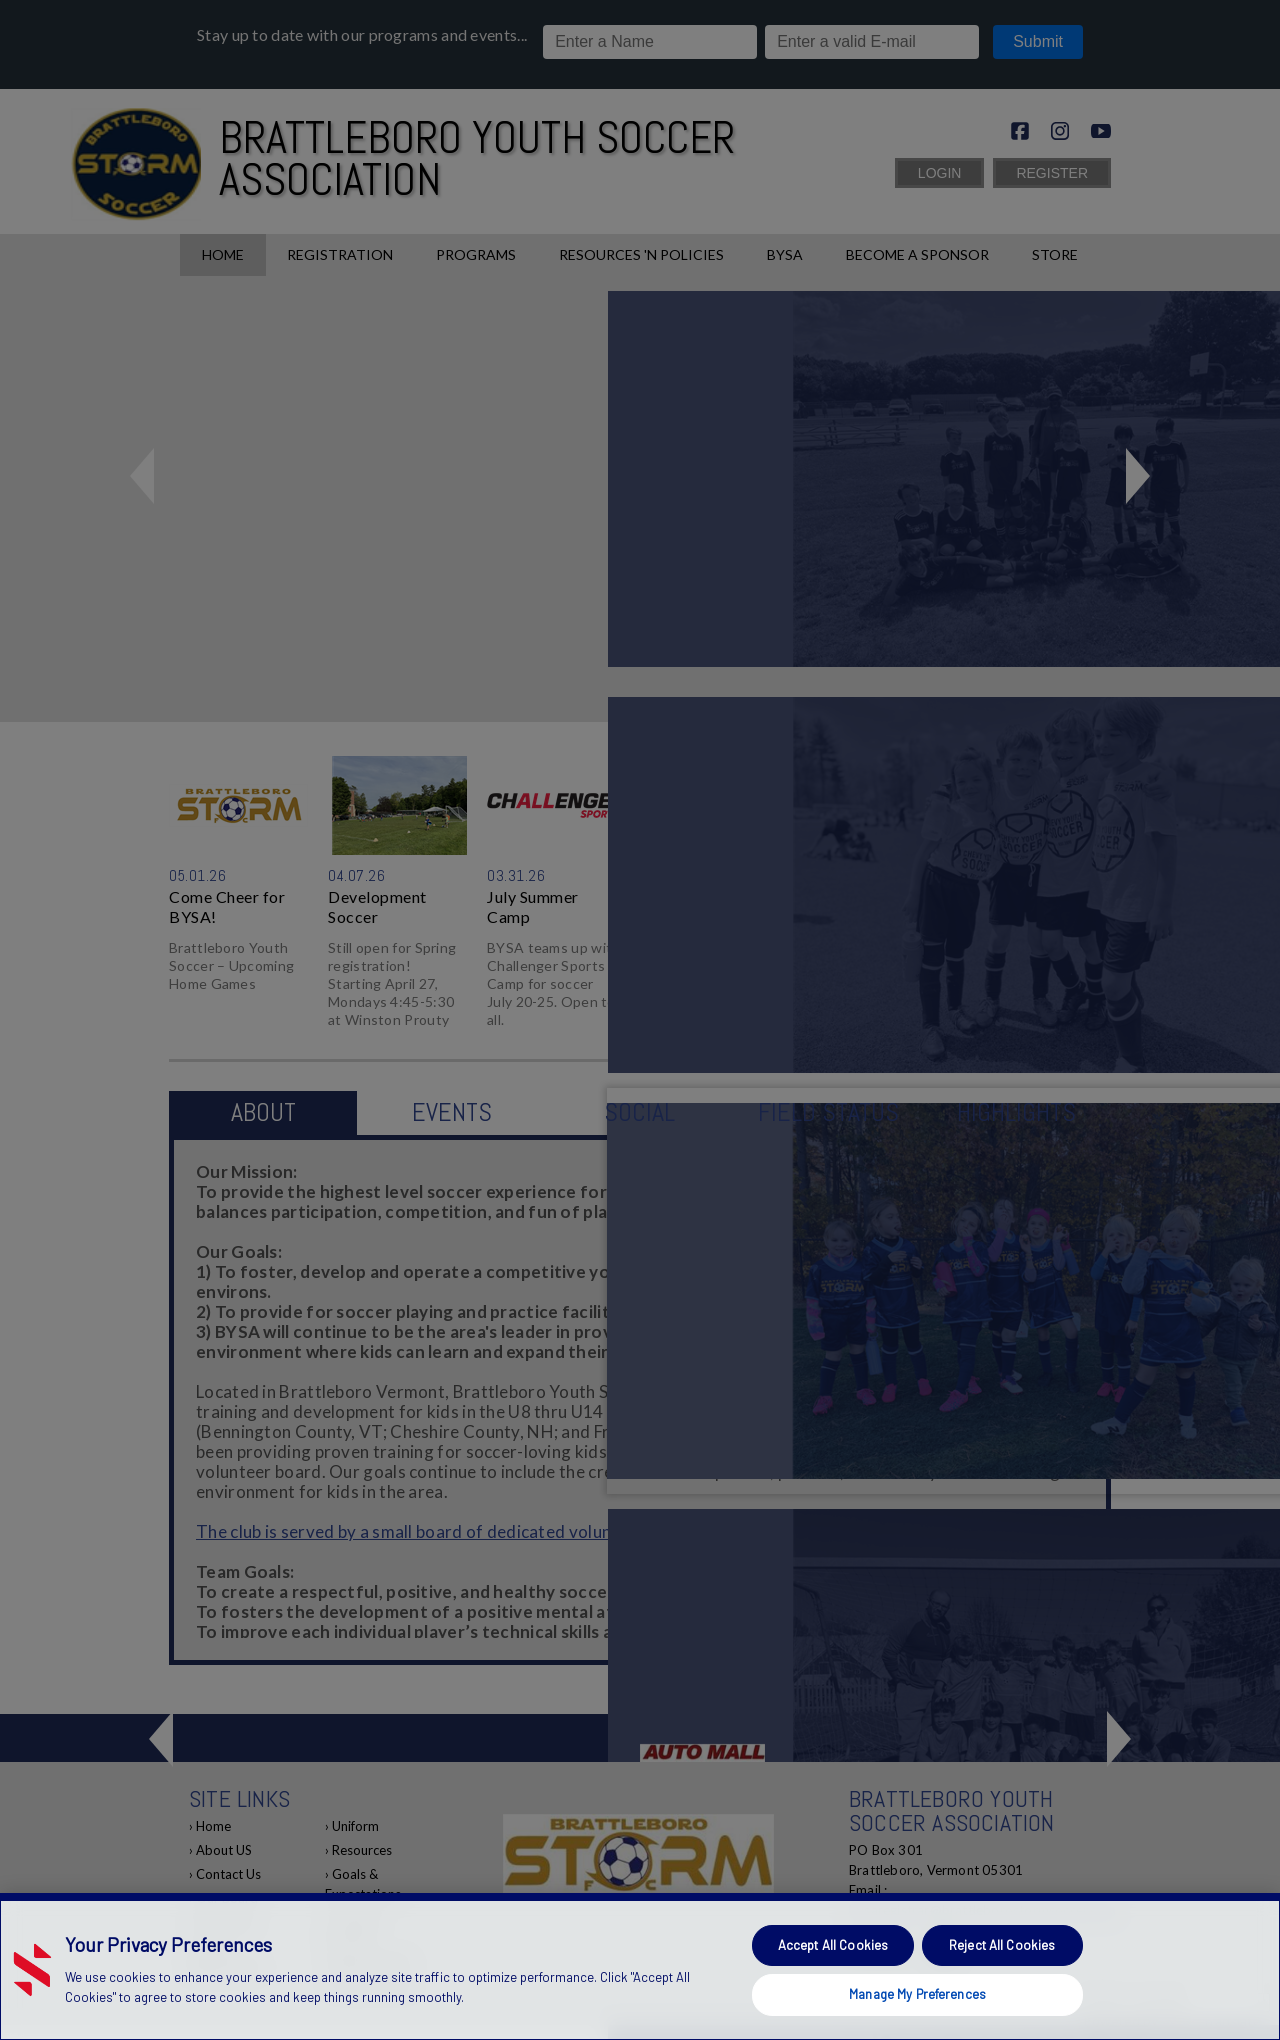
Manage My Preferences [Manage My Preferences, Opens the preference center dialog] (917, 1994)
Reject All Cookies (1002, 1945)
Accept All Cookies (833, 1945)
